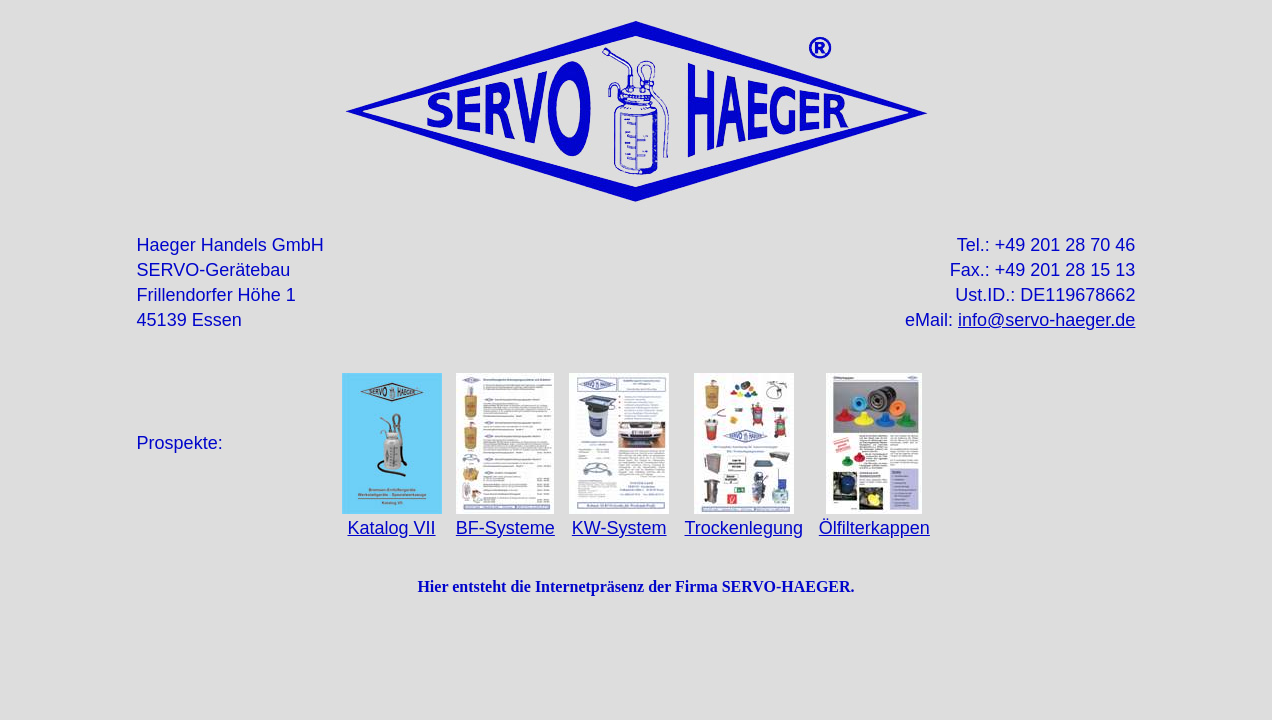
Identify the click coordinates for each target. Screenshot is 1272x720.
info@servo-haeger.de (1046, 320)
